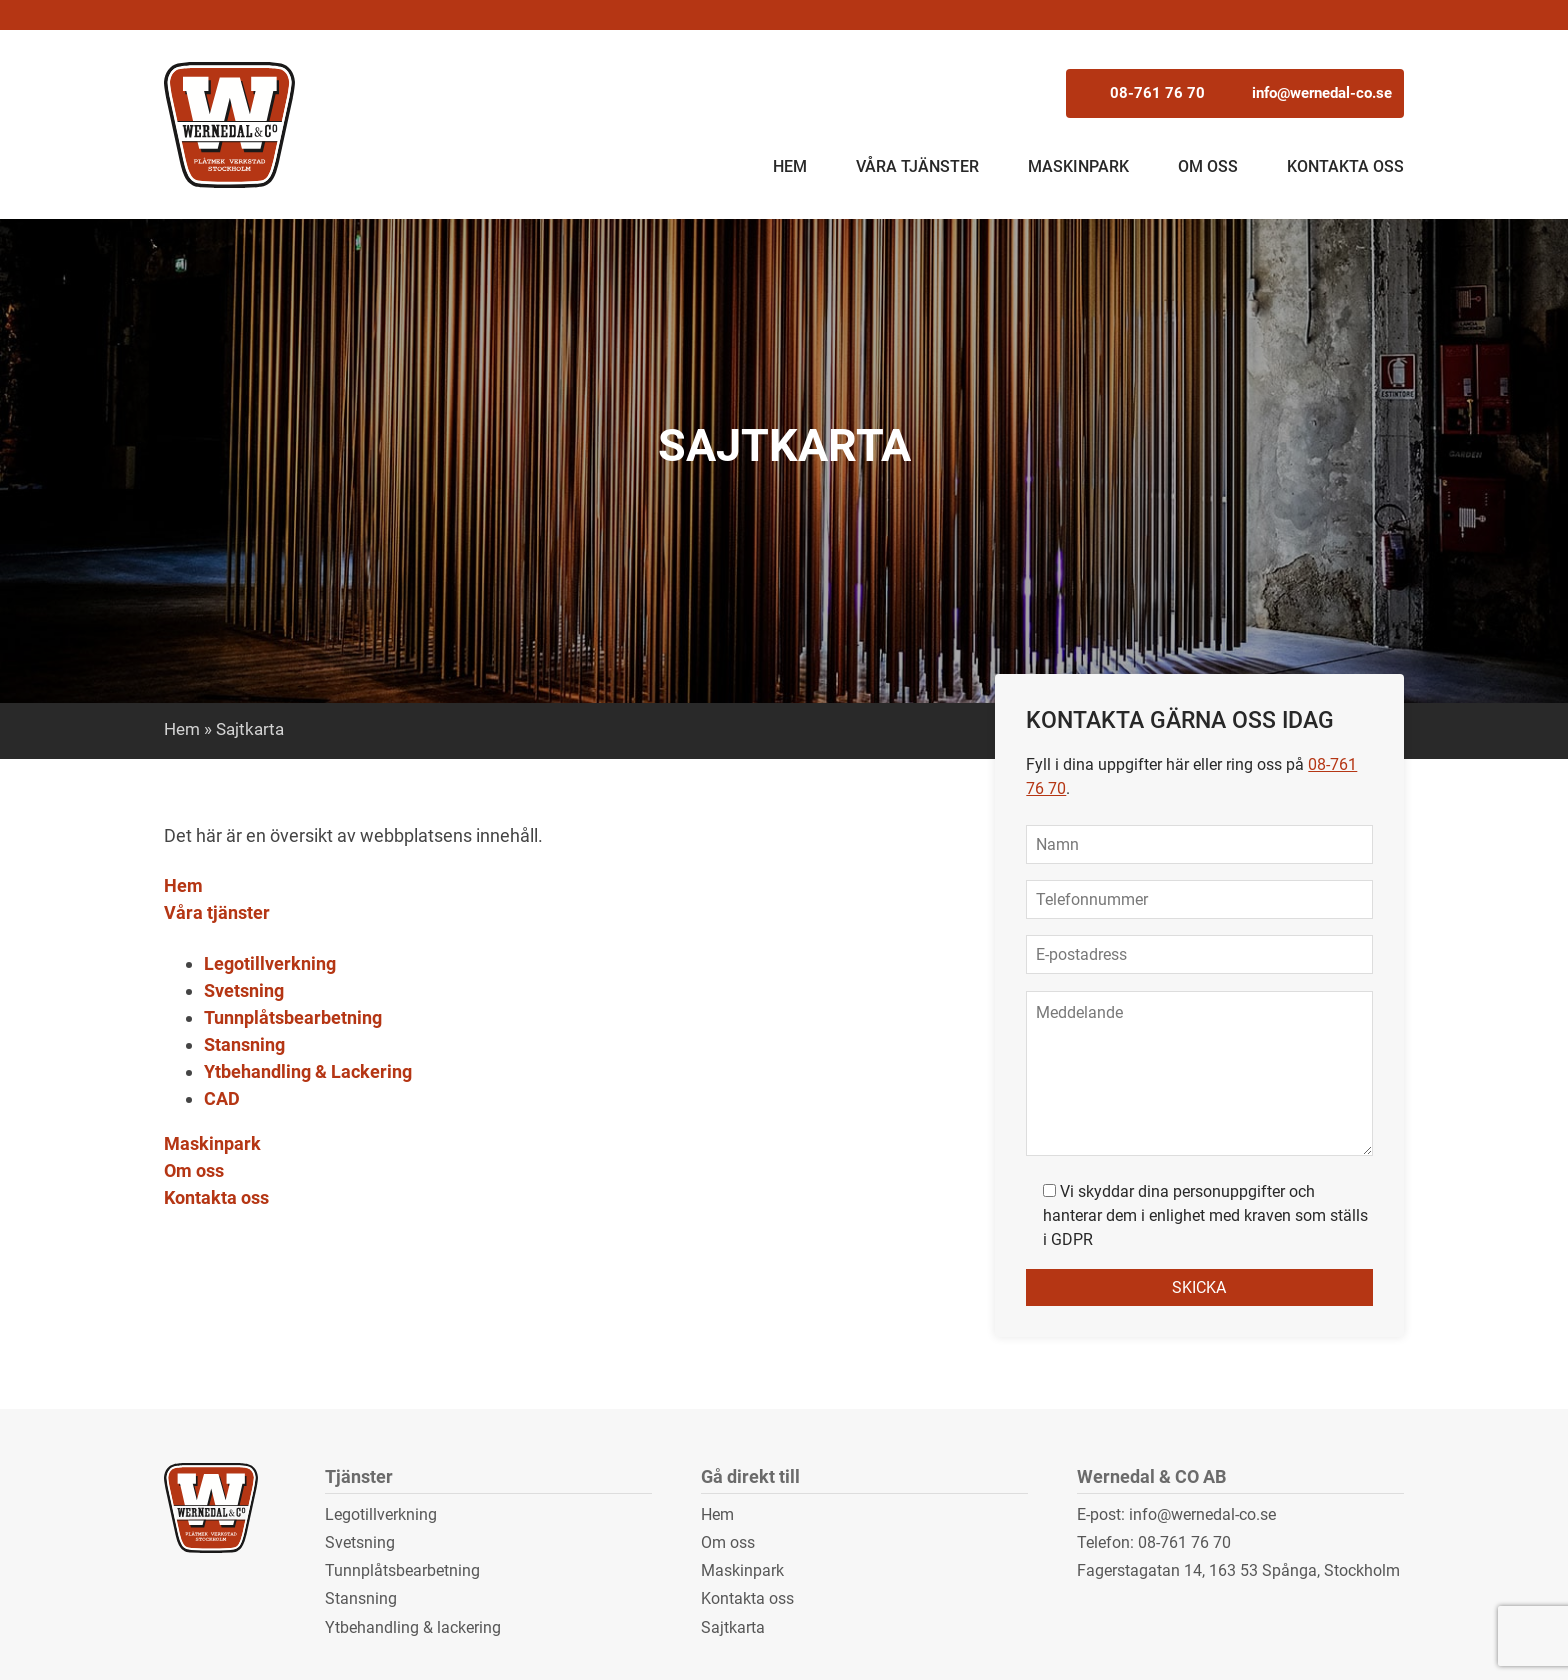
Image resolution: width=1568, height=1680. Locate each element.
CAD (222, 1098)
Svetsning (244, 990)
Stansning (244, 1044)
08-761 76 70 (1089, 92)
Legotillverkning (270, 963)
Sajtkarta (733, 1627)
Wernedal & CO (231, 125)
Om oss (1208, 166)
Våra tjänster (917, 166)
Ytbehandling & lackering (413, 1627)
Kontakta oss (1345, 166)
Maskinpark (1078, 166)
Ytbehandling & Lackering (308, 1071)
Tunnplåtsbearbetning (293, 1017)
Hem (790, 166)
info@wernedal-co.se (1231, 92)
